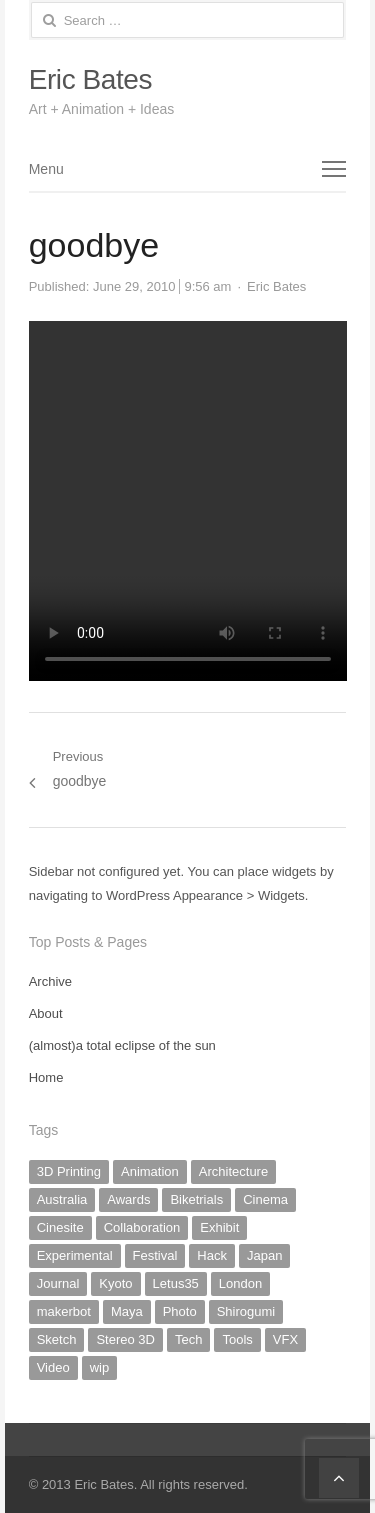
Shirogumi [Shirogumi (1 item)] (246, 1311)
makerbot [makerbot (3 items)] (64, 1311)
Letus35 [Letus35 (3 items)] (176, 1283)
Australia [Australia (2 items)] (62, 1199)
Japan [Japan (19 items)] (264, 1255)
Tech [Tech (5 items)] (188, 1339)
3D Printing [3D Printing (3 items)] (69, 1171)
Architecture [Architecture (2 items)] (233, 1171)
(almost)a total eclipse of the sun (122, 1045)
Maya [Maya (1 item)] (127, 1311)
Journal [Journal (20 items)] (58, 1283)
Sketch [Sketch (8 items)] (57, 1339)
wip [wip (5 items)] (100, 1367)
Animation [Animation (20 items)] (150, 1171)
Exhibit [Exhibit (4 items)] (219, 1227)
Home (46, 1077)
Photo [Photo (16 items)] (180, 1311)
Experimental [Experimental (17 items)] (75, 1255)
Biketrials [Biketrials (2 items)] (196, 1199)
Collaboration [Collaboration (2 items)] (142, 1227)
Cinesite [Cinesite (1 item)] (60, 1227)
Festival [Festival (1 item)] (155, 1255)
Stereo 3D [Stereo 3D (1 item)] (125, 1339)
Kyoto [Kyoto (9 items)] (115, 1283)
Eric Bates (90, 79)
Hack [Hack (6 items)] (212, 1255)
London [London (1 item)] (240, 1283)
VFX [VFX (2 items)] (285, 1339)
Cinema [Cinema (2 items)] (265, 1199)
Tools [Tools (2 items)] (237, 1339)
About (46, 1013)
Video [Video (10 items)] (53, 1367)
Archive (50, 981)
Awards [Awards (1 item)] (128, 1199)
